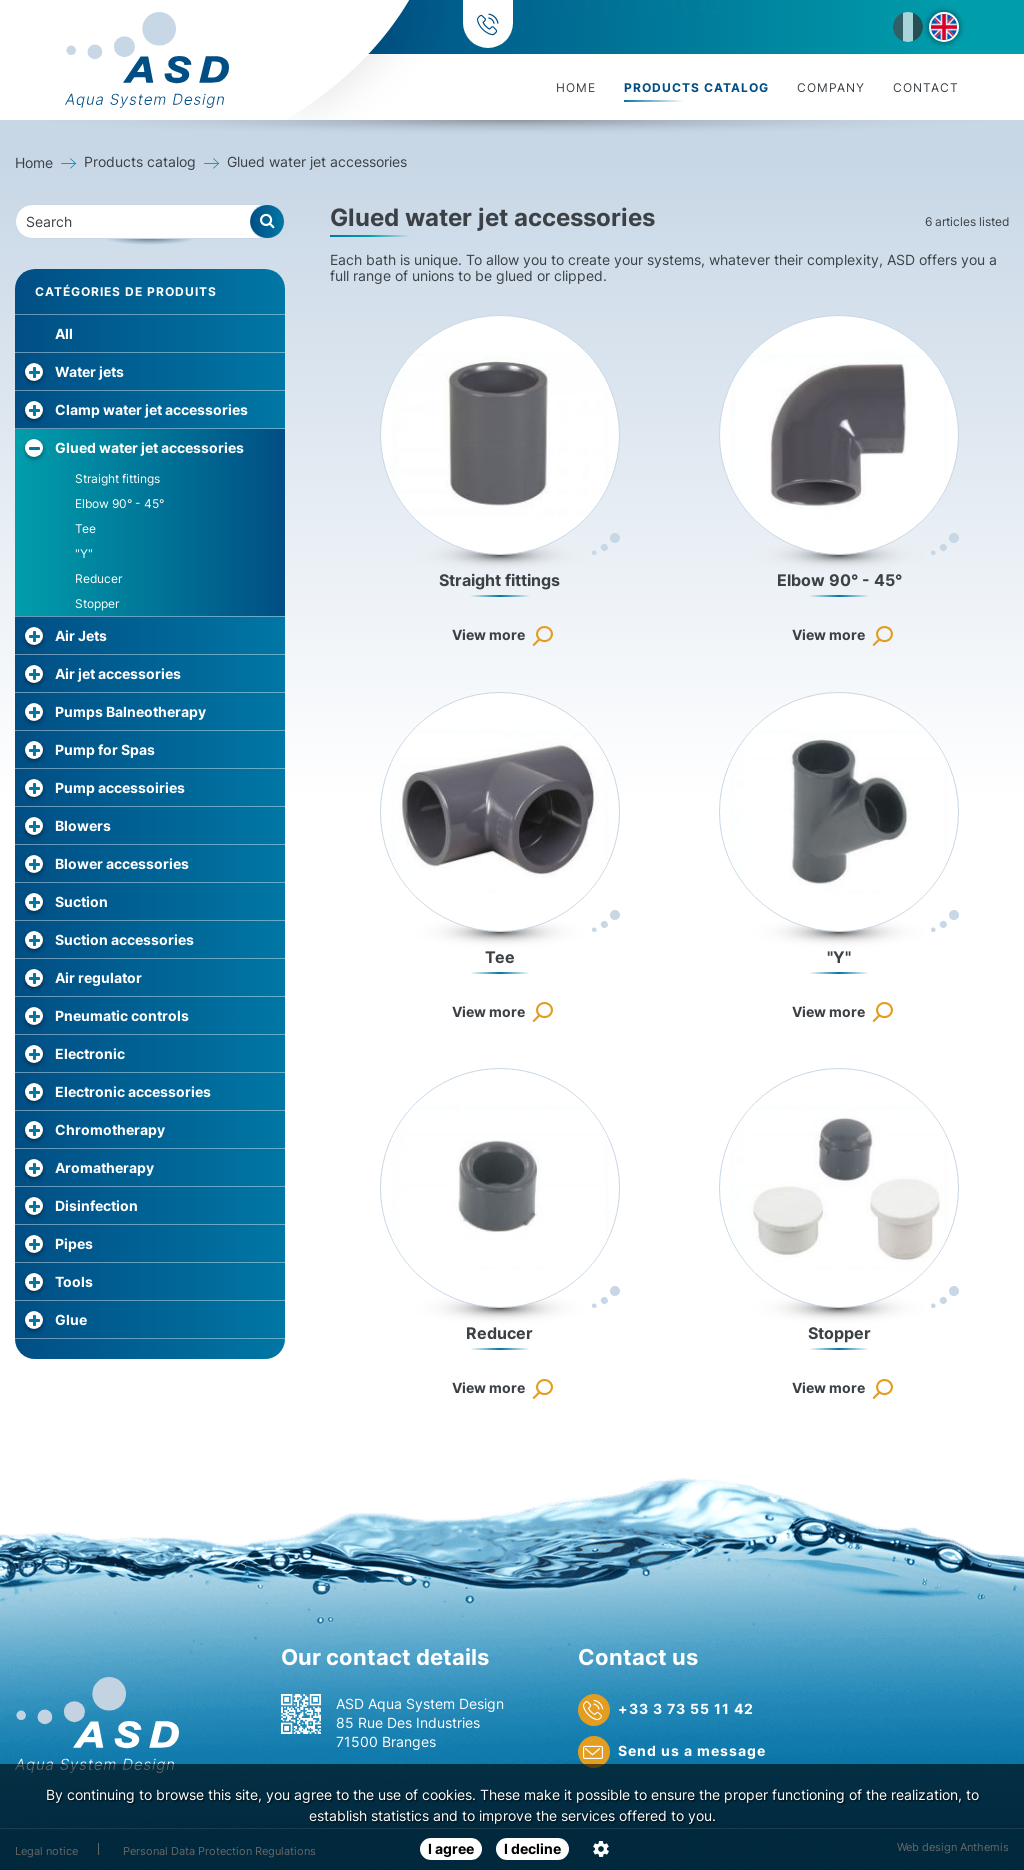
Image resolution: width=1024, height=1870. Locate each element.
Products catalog (696, 87)
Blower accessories (122, 863)
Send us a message (672, 1752)
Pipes (74, 1243)
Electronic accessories (133, 1091)
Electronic (90, 1053)
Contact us (638, 1657)
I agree (451, 1848)
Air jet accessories (118, 673)
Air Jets (81, 635)
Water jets (89, 371)
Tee (85, 528)
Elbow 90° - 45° (119, 503)
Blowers (83, 825)
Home (576, 87)
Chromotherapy (110, 1129)
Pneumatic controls (122, 1015)
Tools (74, 1281)
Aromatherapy (104, 1167)
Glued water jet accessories (149, 447)
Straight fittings (117, 478)
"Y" (84, 553)
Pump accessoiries (120, 787)
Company (831, 87)
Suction (81, 901)
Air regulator (98, 977)
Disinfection (96, 1205)
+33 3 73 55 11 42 (625, 27)
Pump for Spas (105, 749)
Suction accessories (124, 939)
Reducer (98, 578)
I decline (532, 1848)
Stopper (97, 603)
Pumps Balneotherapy (130, 711)
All (64, 333)
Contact (926, 87)
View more (488, 634)
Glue (71, 1319)
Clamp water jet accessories (151, 409)
